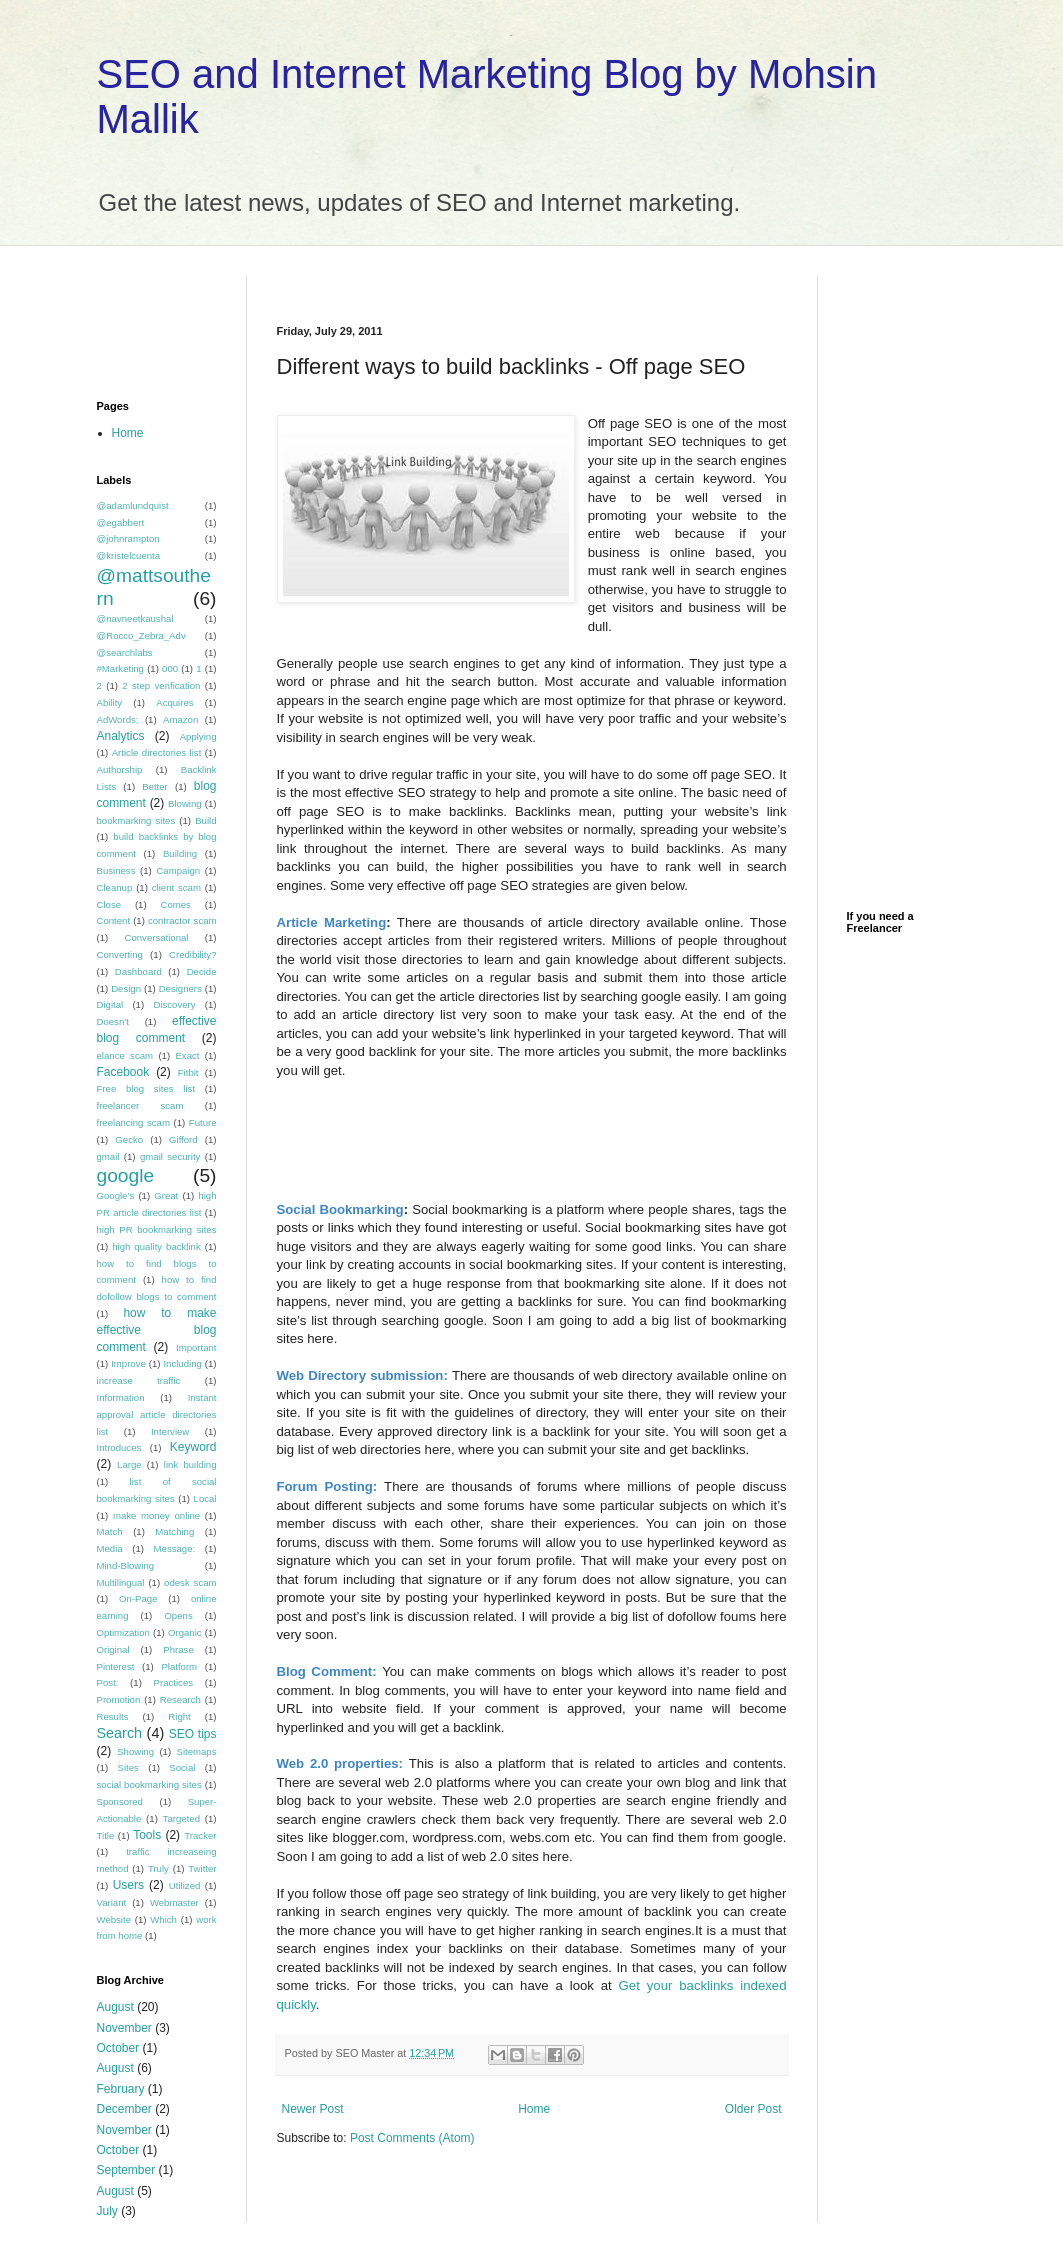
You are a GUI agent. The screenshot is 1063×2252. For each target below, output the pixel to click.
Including (182, 1363)
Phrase (178, 1649)
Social (182, 1767)
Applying (198, 736)
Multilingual (121, 1582)
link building (190, 1464)
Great (166, 1195)
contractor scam (182, 920)
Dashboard (138, 971)
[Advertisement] (511, 283)
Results (113, 1716)
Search (120, 1733)
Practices (173, 1682)
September (126, 2170)
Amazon (180, 719)
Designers (180, 988)
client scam (176, 887)
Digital (110, 1004)
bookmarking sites (136, 820)
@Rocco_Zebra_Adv (141, 635)
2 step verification (161, 685)
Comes (176, 904)
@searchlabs (125, 652)
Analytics (121, 736)
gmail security (170, 1156)
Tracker (200, 1835)
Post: (108, 1682)
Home (534, 2109)
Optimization (123, 1632)
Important (196, 1347)
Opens (178, 1615)
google (126, 1175)
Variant (112, 1902)
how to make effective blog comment (157, 1330)
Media (110, 1548)
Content (114, 920)
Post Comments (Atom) (412, 2138)
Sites (128, 1767)
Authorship (120, 769)
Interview (170, 1431)
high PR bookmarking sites (157, 1229)
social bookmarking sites (149, 1784)
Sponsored (120, 1801)
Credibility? (192, 954)
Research (180, 1699)
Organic (185, 1632)
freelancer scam (140, 1105)
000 (170, 668)
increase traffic (139, 1380)
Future (203, 1122)
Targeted (181, 1818)
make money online (156, 1515)
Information (121, 1397)
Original (113, 1649)
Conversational (157, 937)
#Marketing (120, 668)
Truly (158, 1868)
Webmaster (174, 1902)
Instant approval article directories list (157, 1414)
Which (163, 1919)
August (115, 2007)
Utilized (184, 1885)
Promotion (119, 1699)
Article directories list (157, 752)
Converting (120, 954)
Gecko (129, 1139)
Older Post (753, 2109)
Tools (147, 1835)
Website (114, 1919)
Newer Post (313, 2109)
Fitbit (188, 1072)
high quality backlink (156, 1246)
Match (110, 1531)
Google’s (116, 1195)
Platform (179, 1666)
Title (106, 1835)
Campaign (178, 870)
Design (126, 988)
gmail (108, 1156)
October (118, 2048)
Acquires (174, 702)
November (124, 2028)
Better (155, 786)
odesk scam (190, 1582)
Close (109, 904)
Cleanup (115, 887)
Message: (175, 1548)
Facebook (123, 1072)
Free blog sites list (146, 1088)
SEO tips (193, 1734)
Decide (202, 971)
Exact (187, 1055)
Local (205, 1498)
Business (116, 870)
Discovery (174, 1004)
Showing (135, 1751)
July (107, 2211)
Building (180, 853)
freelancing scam (133, 1122)
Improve (128, 1363)
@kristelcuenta (129, 555)
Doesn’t (113, 1021)
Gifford (183, 1139)
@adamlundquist (133, 505)
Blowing (185, 803)
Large (129, 1464)
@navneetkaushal (135, 618)
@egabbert (121, 522)
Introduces (119, 1447)
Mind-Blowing (126, 1565)
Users (128, 1885)
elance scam (125, 1055)
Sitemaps (197, 1751)
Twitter (202, 1868)
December (124, 2109)
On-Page (138, 1598)
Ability (110, 702)
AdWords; (118, 719)
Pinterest (116, 1666)
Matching (174, 1531)
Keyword (193, 1447)
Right (179, 1716)
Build (205, 820)
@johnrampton (128, 538)
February (121, 2089)
